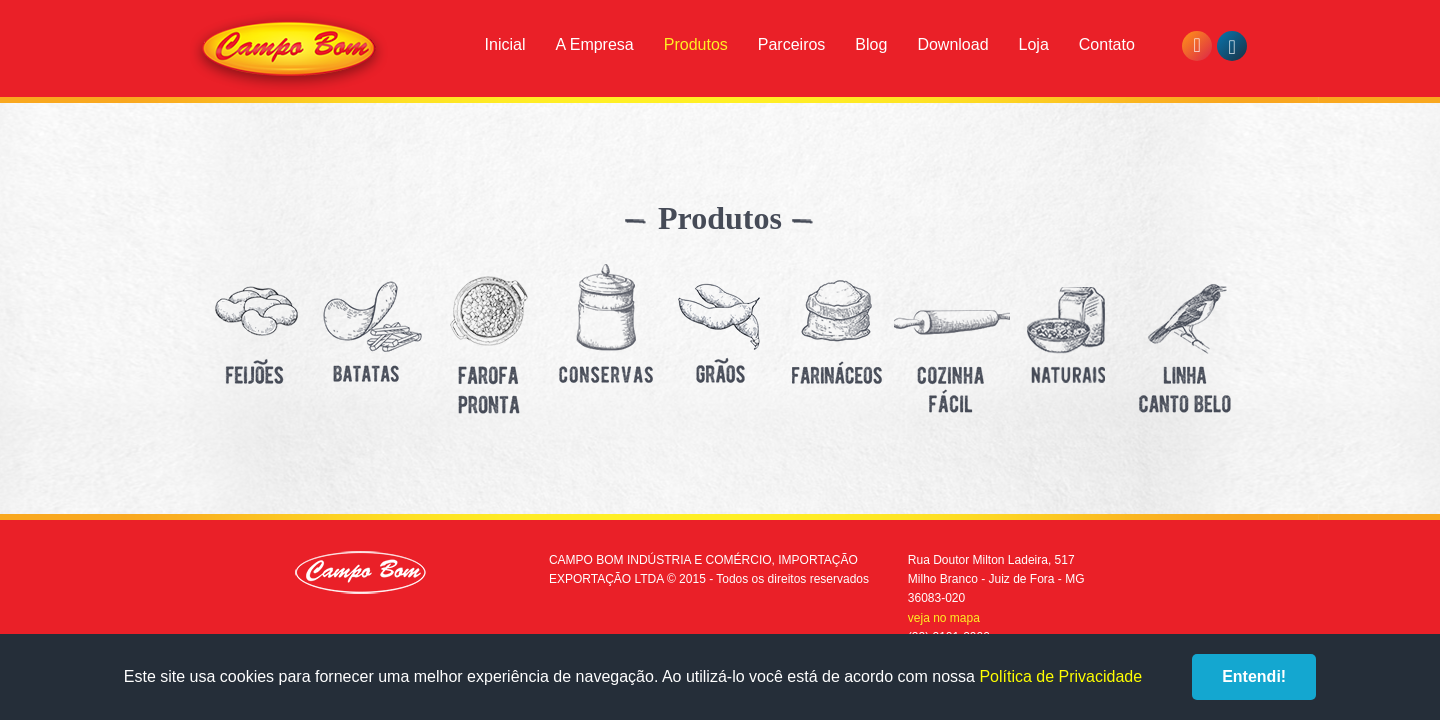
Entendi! (1254, 676)
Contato (1107, 44)
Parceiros (792, 44)
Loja (1034, 44)
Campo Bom (289, 52)
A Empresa (594, 44)
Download (952, 44)
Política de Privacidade (1060, 676)
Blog (871, 44)
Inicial (505, 44)
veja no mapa (944, 618)
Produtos (696, 44)
